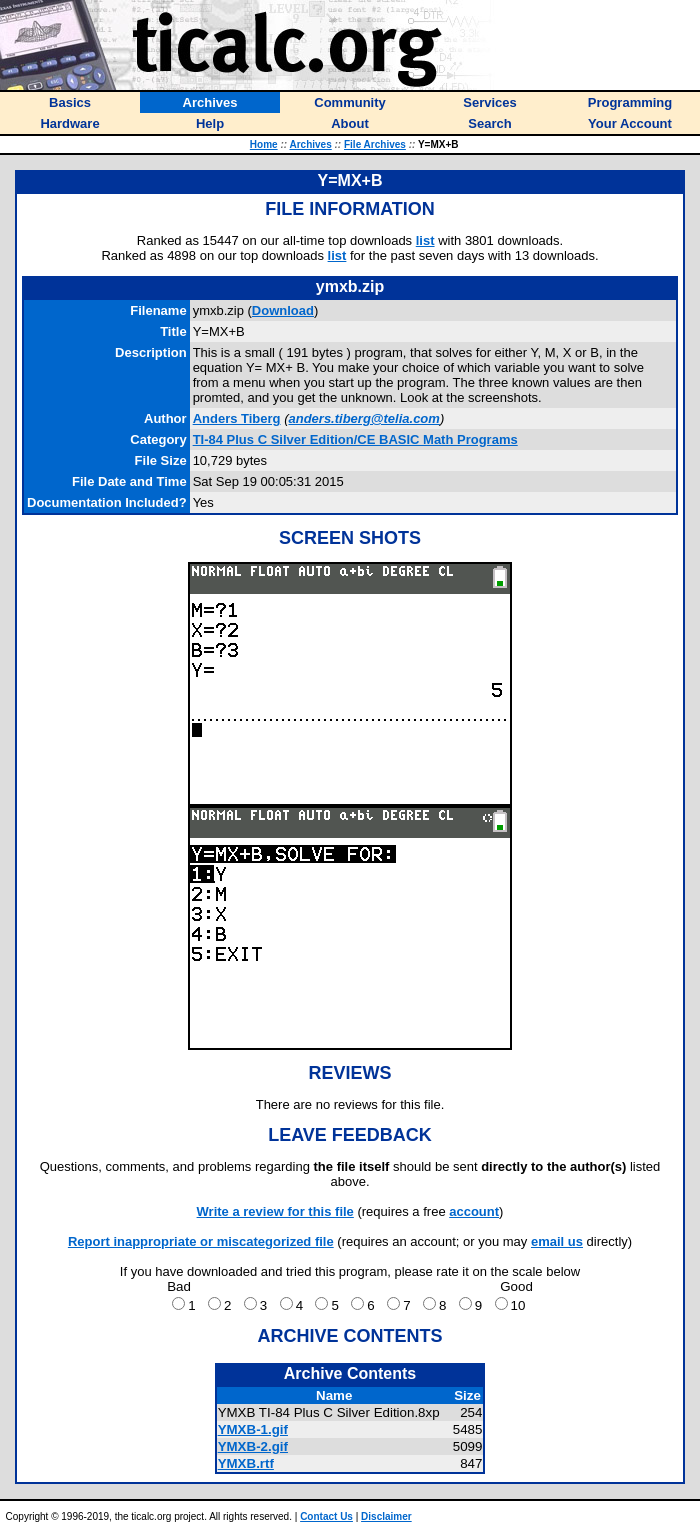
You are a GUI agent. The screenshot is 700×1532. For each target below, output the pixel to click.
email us (557, 1241)
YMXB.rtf (246, 1463)
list (425, 240)
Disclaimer (386, 1516)
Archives (311, 144)
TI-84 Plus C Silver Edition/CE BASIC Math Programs (355, 439)
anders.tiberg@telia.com (363, 418)
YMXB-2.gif (253, 1446)
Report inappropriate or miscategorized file (201, 1241)
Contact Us (326, 1516)
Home (264, 144)
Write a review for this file (275, 1211)
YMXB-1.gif (253, 1429)
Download (283, 310)
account (474, 1211)
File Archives (375, 144)
